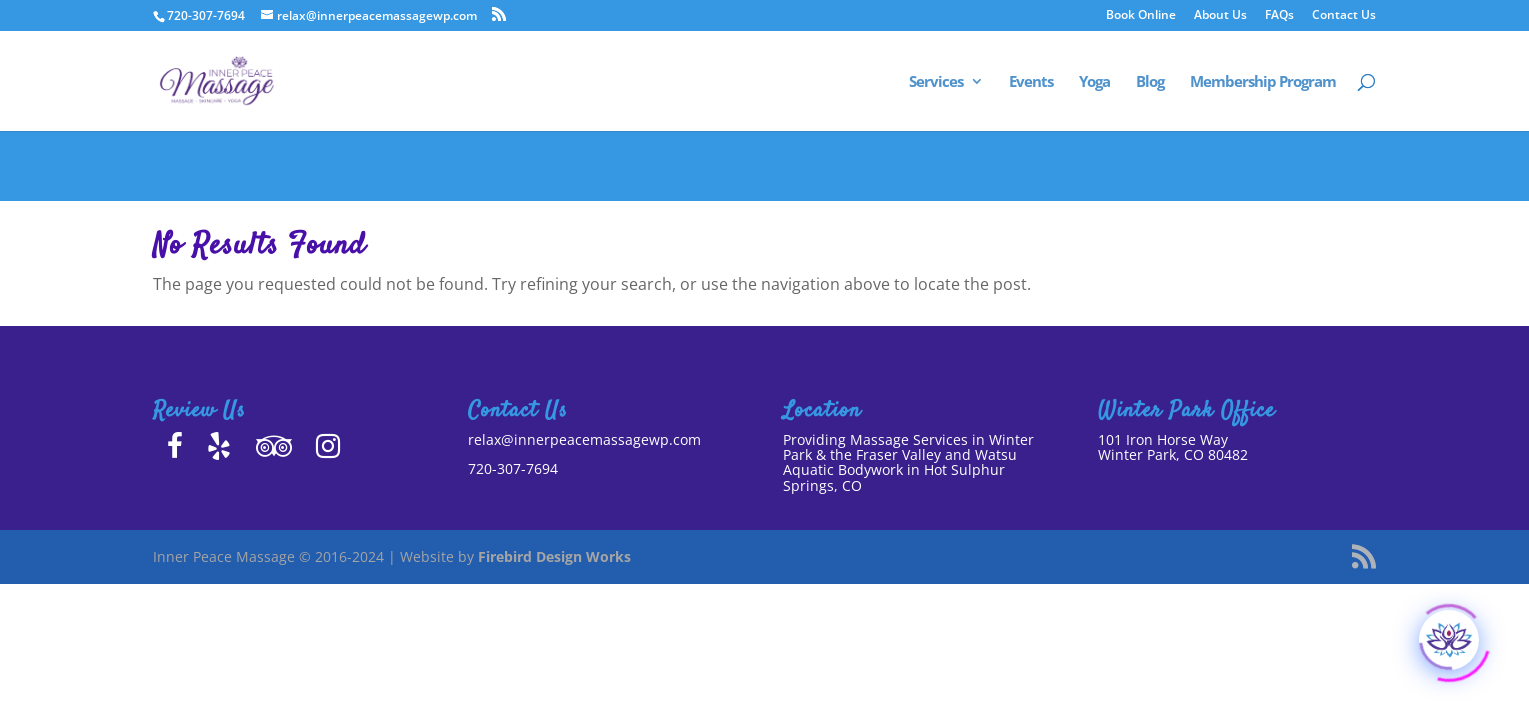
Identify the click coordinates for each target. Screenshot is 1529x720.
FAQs (1279, 16)
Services (936, 82)
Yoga (1094, 82)
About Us (1220, 16)
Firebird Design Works (554, 556)
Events (1031, 82)
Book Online (1141, 16)
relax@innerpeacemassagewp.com (584, 439)
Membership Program (1263, 82)
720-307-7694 (513, 468)
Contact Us (1344, 16)
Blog (1150, 82)
